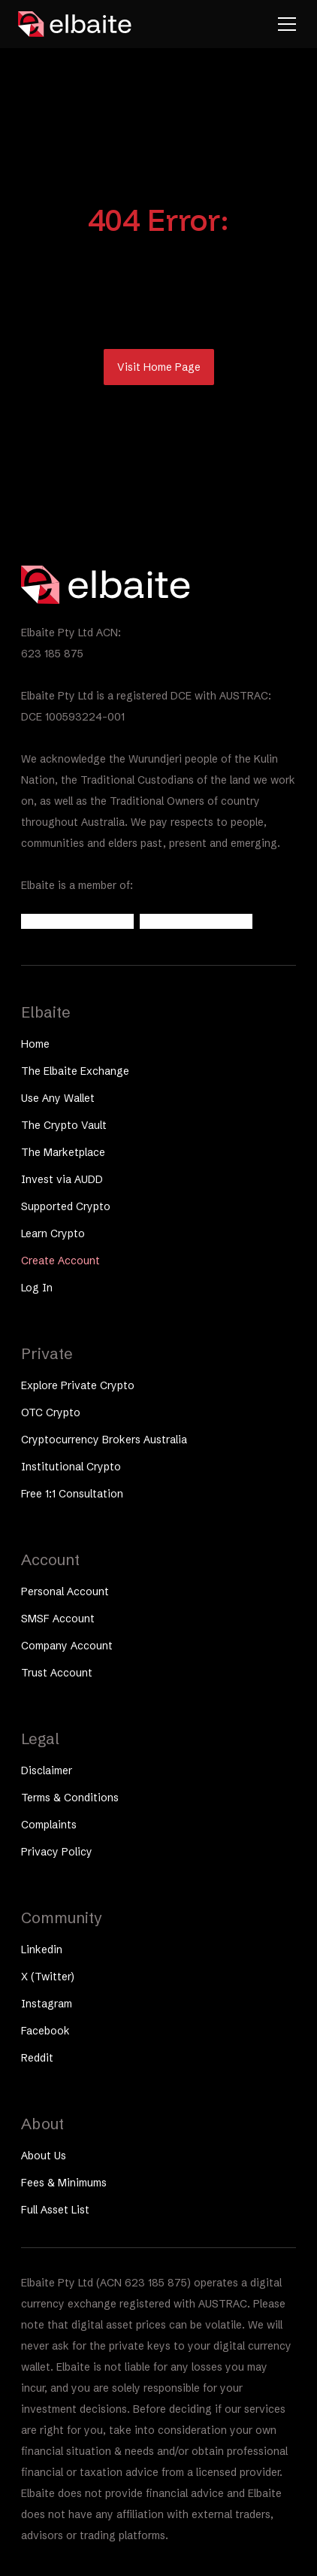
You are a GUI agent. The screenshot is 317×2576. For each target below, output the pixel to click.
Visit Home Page (159, 367)
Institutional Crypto (71, 1466)
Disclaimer (46, 1770)
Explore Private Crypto (77, 1385)
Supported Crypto (65, 1206)
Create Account (60, 1260)
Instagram (46, 2003)
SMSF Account (58, 1618)
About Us (43, 2155)
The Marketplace (63, 1152)
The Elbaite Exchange (75, 1071)
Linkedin (41, 1949)
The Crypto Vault (64, 1125)
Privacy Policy (56, 1851)
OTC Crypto (50, 1412)
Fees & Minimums (64, 2182)
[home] (75, 24)
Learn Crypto (53, 1233)
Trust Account (56, 1672)
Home (35, 1044)
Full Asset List (55, 2209)
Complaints (49, 1824)
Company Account (67, 1645)
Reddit (37, 2058)
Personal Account (65, 1591)
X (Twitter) (47, 1976)
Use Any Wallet (58, 1098)
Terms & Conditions (70, 1797)
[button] (284, 24)
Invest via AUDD (62, 1179)
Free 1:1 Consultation (72, 1493)
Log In (37, 1287)
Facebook (45, 2030)
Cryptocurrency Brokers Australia (104, 1439)
